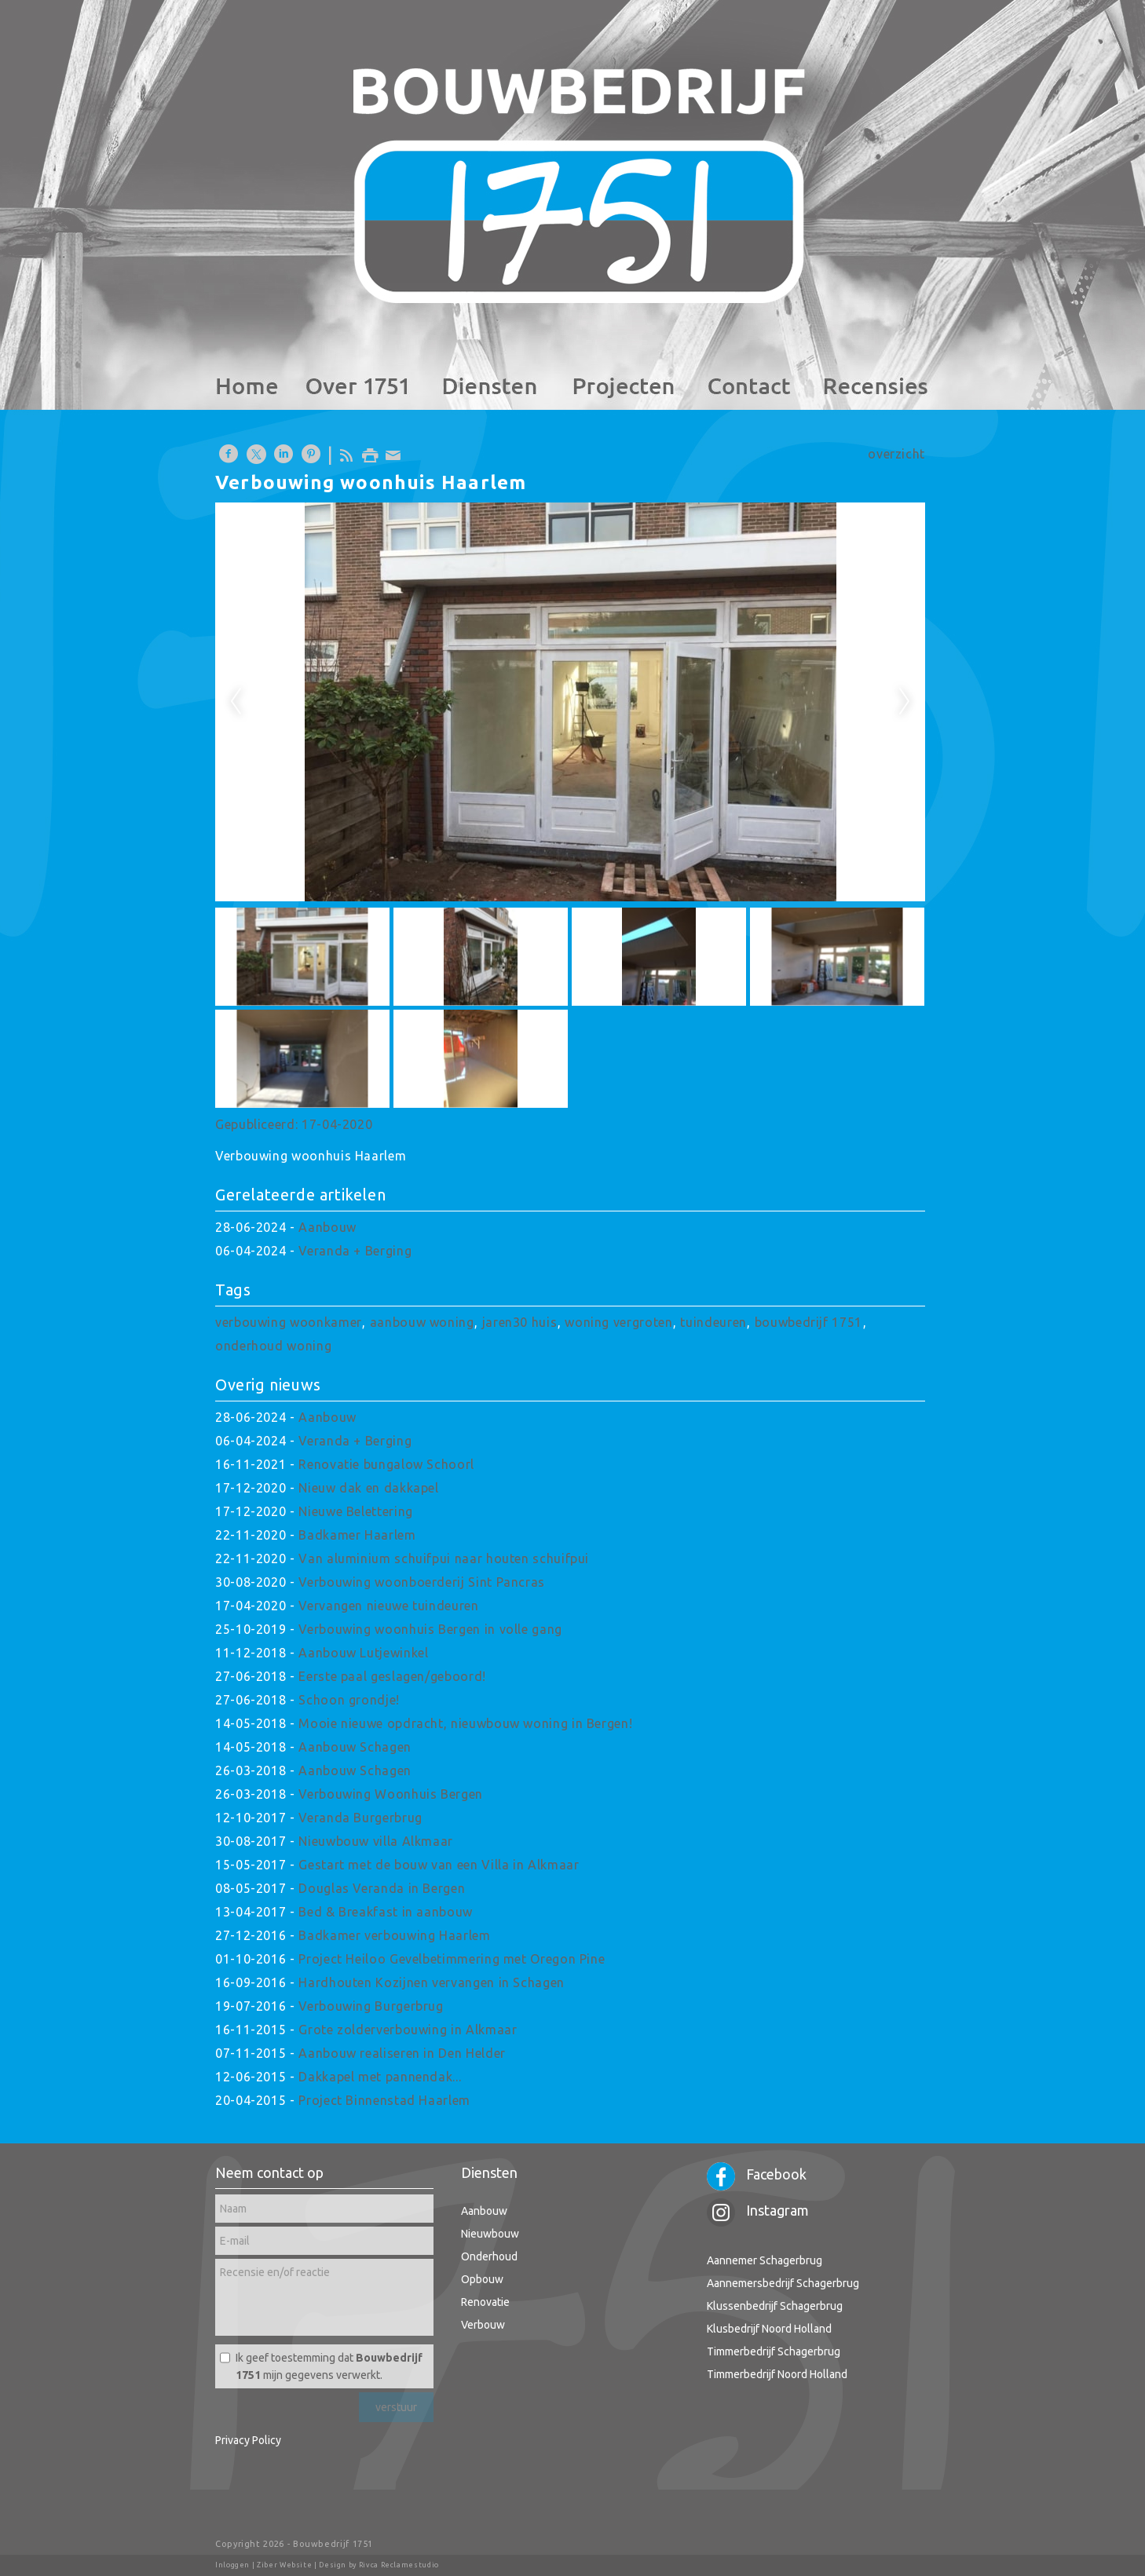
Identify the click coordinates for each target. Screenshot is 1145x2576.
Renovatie (485, 2302)
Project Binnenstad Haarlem (384, 2100)
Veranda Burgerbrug (360, 1818)
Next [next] (904, 701)
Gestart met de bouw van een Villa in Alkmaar (438, 1865)
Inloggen (232, 2565)
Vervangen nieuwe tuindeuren (388, 1606)
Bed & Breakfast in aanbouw (385, 1912)
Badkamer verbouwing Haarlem (394, 1935)
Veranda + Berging (355, 1251)
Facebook (757, 2174)
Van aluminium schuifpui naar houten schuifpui (443, 1558)
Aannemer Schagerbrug (764, 2260)
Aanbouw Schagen (355, 1747)
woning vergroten (618, 1322)
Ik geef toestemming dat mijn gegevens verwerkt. (329, 2366)
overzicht (896, 454)
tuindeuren (713, 1322)
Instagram (758, 2210)
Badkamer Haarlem (356, 1535)
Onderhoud (489, 2256)
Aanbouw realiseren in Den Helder (401, 2053)
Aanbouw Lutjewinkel (363, 1653)
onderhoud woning (273, 1346)
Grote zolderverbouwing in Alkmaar (407, 2029)
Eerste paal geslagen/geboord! (392, 1676)
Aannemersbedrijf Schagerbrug (783, 2283)
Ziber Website (284, 2565)
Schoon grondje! (349, 1700)
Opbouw (482, 2279)
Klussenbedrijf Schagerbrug (775, 2306)
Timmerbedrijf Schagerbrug (773, 2351)
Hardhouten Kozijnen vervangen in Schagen (431, 1982)
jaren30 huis (520, 1322)
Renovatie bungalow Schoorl (386, 1464)
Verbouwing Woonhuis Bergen (390, 1794)
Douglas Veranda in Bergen (381, 1888)
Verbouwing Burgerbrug (370, 2006)
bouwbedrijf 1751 (808, 1322)
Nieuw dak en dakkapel (368, 1488)
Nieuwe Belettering (355, 1511)
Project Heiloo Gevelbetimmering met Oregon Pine (451, 1959)
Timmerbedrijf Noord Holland (777, 2374)
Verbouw (483, 2324)
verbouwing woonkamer (288, 1322)
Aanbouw (327, 1227)
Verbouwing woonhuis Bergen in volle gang (430, 1629)
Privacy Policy (248, 2440)
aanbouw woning (422, 1322)
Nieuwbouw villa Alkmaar (375, 1841)
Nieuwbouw (490, 2233)
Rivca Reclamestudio (399, 2565)
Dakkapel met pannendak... (379, 2077)
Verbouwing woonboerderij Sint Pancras (421, 1582)
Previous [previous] (235, 701)
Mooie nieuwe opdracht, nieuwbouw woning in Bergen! (465, 1723)
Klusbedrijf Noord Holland (769, 2328)
